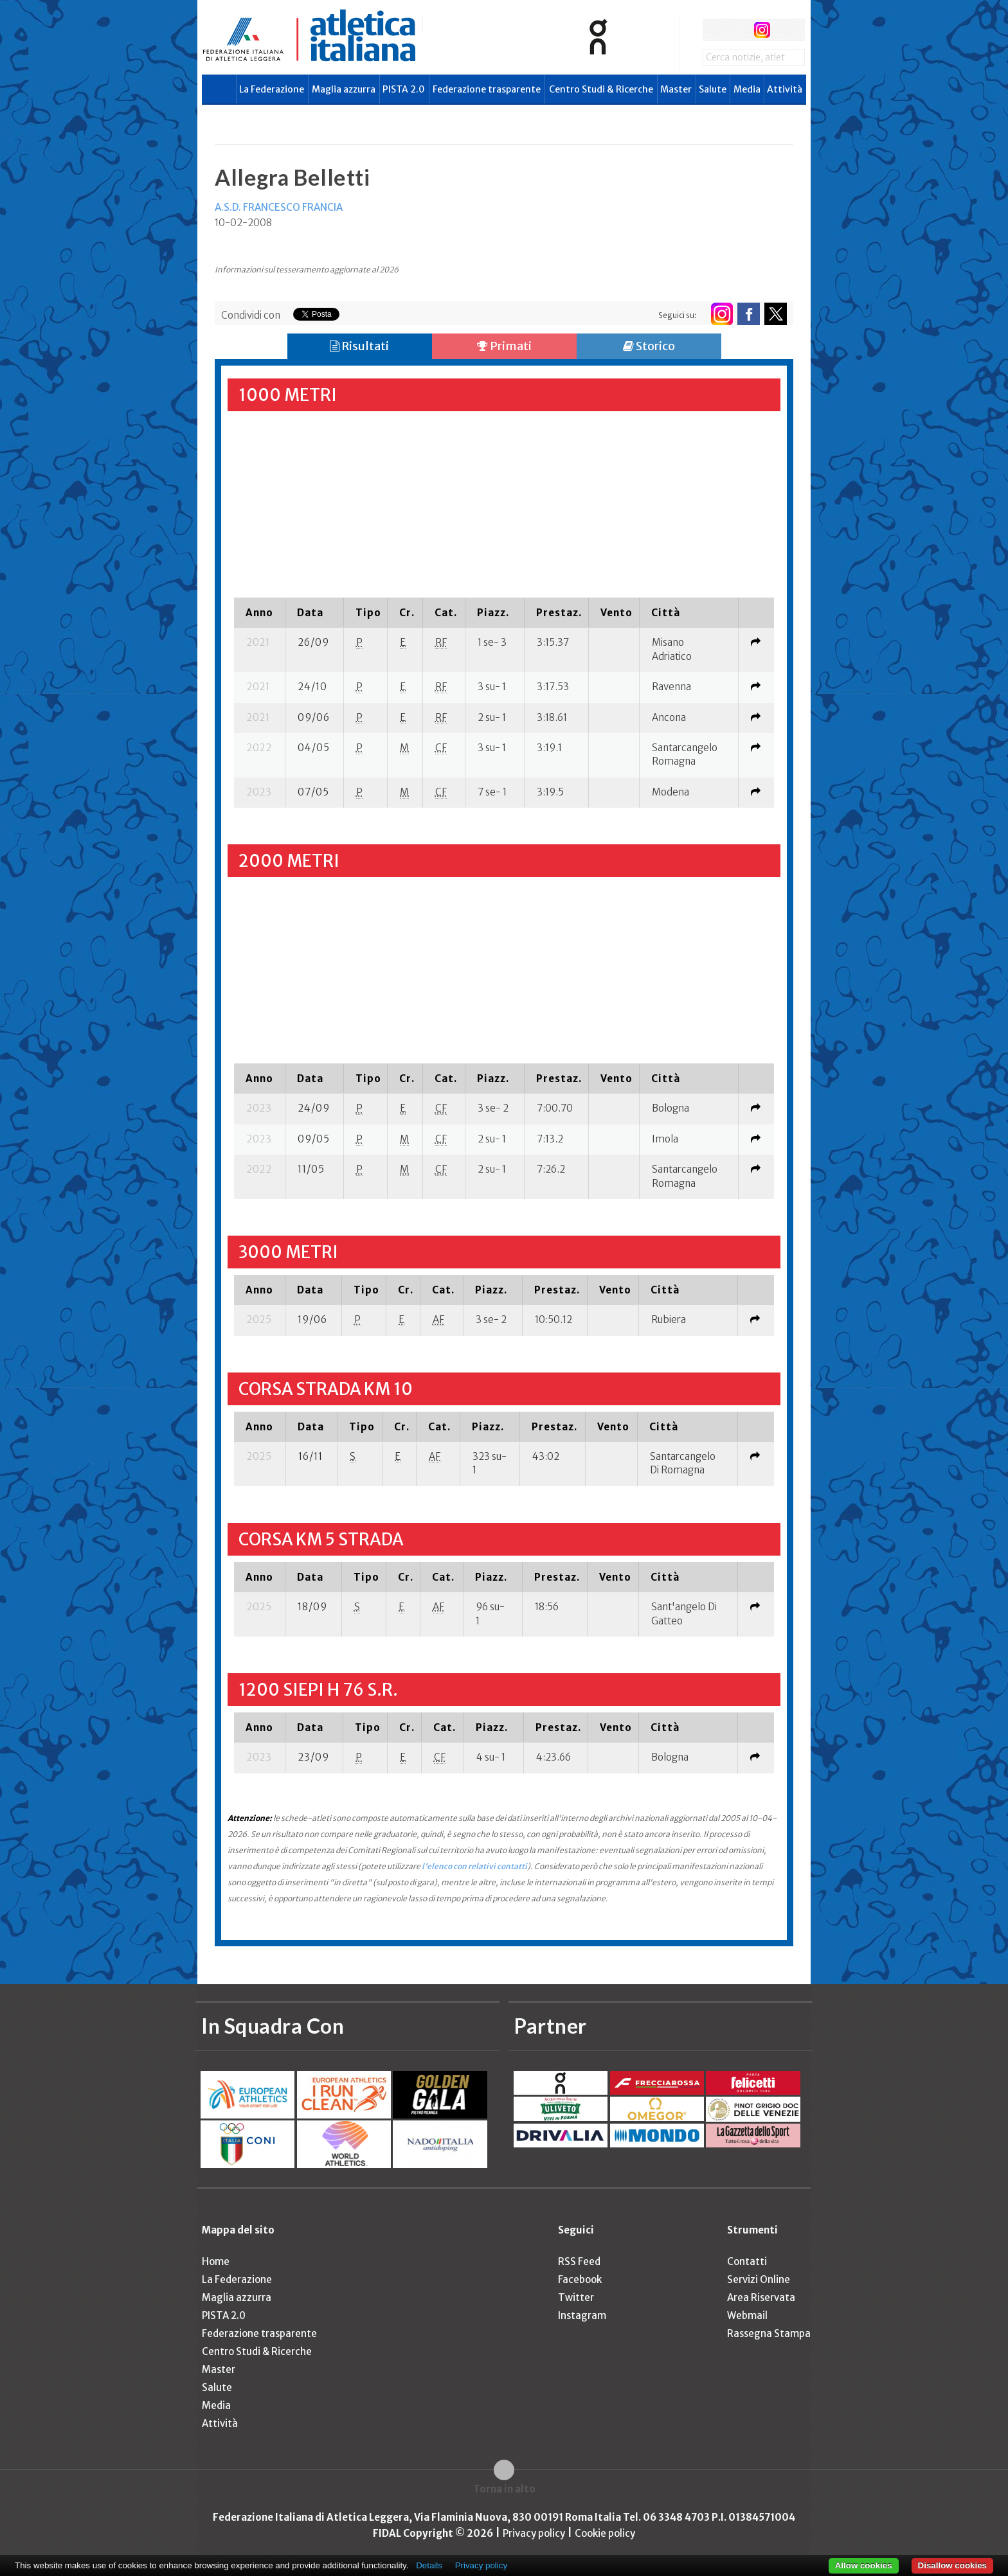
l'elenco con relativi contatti (474, 1866)
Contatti (747, 2261)
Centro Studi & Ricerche (601, 89)
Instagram (582, 2315)
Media (747, 89)
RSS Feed (579, 2261)
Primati (504, 346)
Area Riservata (761, 2297)
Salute (712, 89)
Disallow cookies (952, 2565)
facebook (714, 30)
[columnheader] (259, 612)
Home (216, 2261)
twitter (738, 30)
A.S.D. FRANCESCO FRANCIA (279, 207)
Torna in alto (504, 2489)
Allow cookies (863, 2565)
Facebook (580, 2279)
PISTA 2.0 (403, 89)
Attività (784, 89)
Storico (649, 346)
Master (676, 89)
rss (786, 30)
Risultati (359, 346)
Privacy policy (534, 2533)
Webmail (747, 2315)
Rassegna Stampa (769, 2333)
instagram (762, 30)
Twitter (576, 2297)
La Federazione (271, 89)
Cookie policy (605, 2533)
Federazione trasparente (487, 89)
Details (429, 2565)
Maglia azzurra (343, 89)
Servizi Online (758, 2279)
